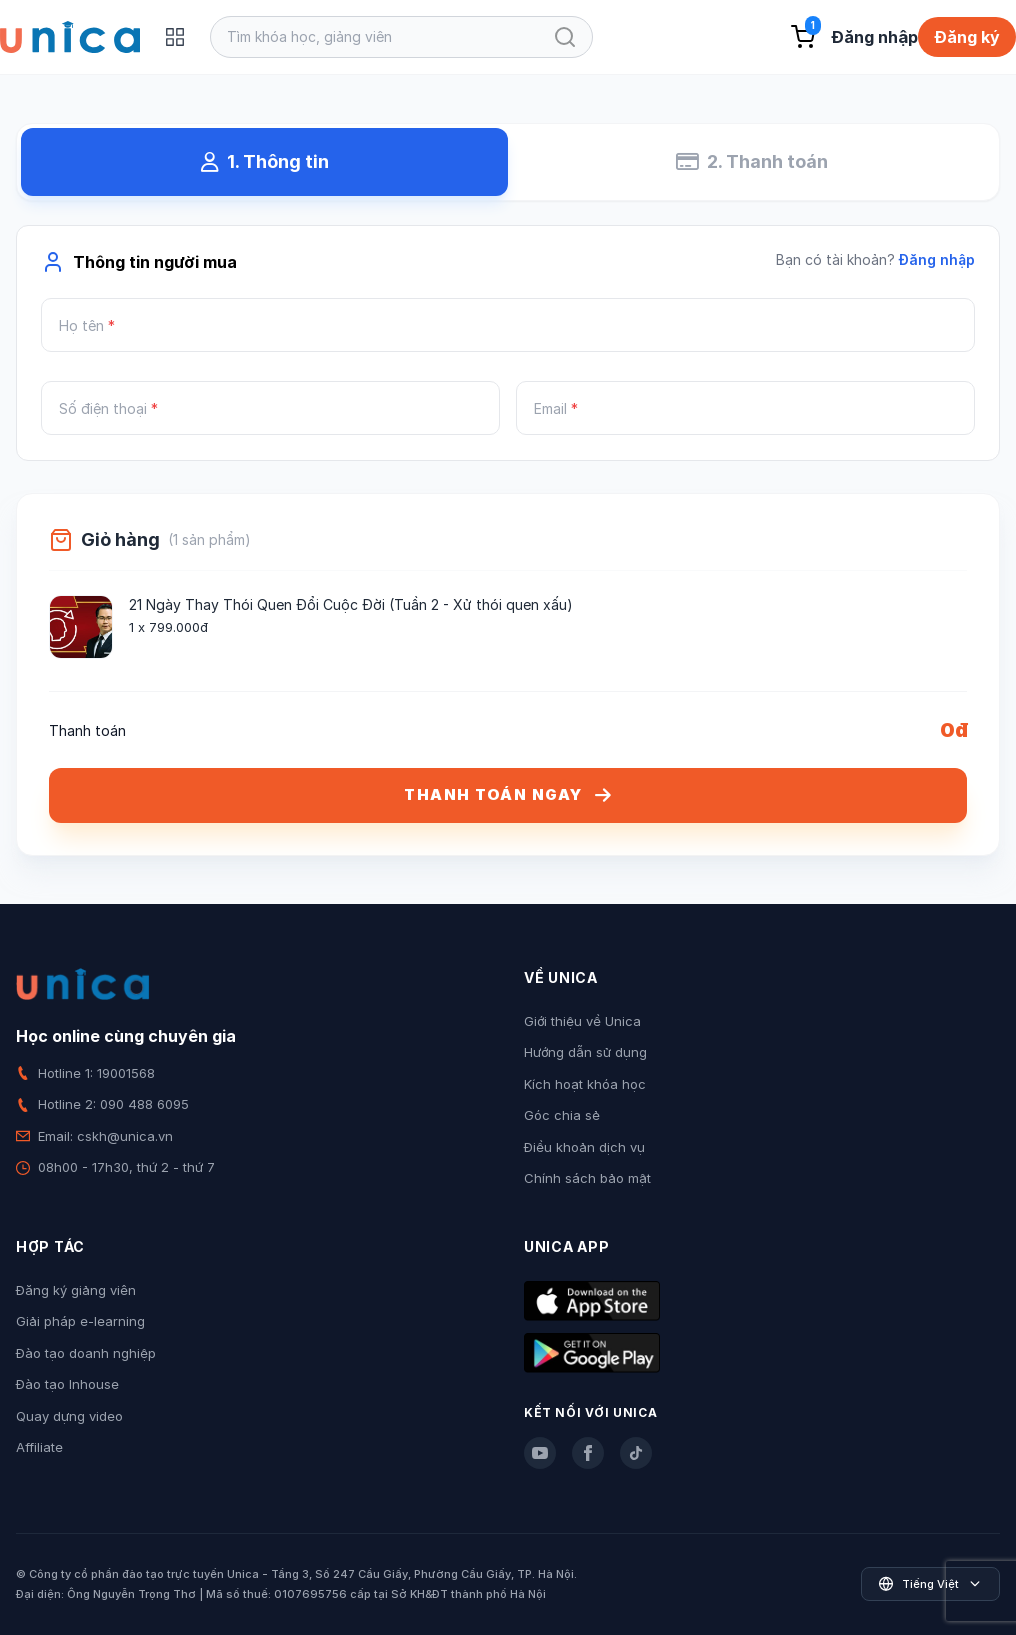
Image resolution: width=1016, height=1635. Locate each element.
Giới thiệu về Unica (582, 1021)
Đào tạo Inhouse (67, 1384)
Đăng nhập (874, 37)
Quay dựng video (69, 1416)
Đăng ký (967, 37)
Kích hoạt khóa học (585, 1084)
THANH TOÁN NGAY (508, 794)
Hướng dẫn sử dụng (585, 1052)
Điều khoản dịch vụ (584, 1147)
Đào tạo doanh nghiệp (86, 1353)
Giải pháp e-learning (80, 1321)
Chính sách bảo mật (587, 1178)
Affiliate (39, 1447)
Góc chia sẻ (562, 1115)
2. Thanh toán (752, 161)
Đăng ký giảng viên (76, 1290)
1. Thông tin (265, 161)
